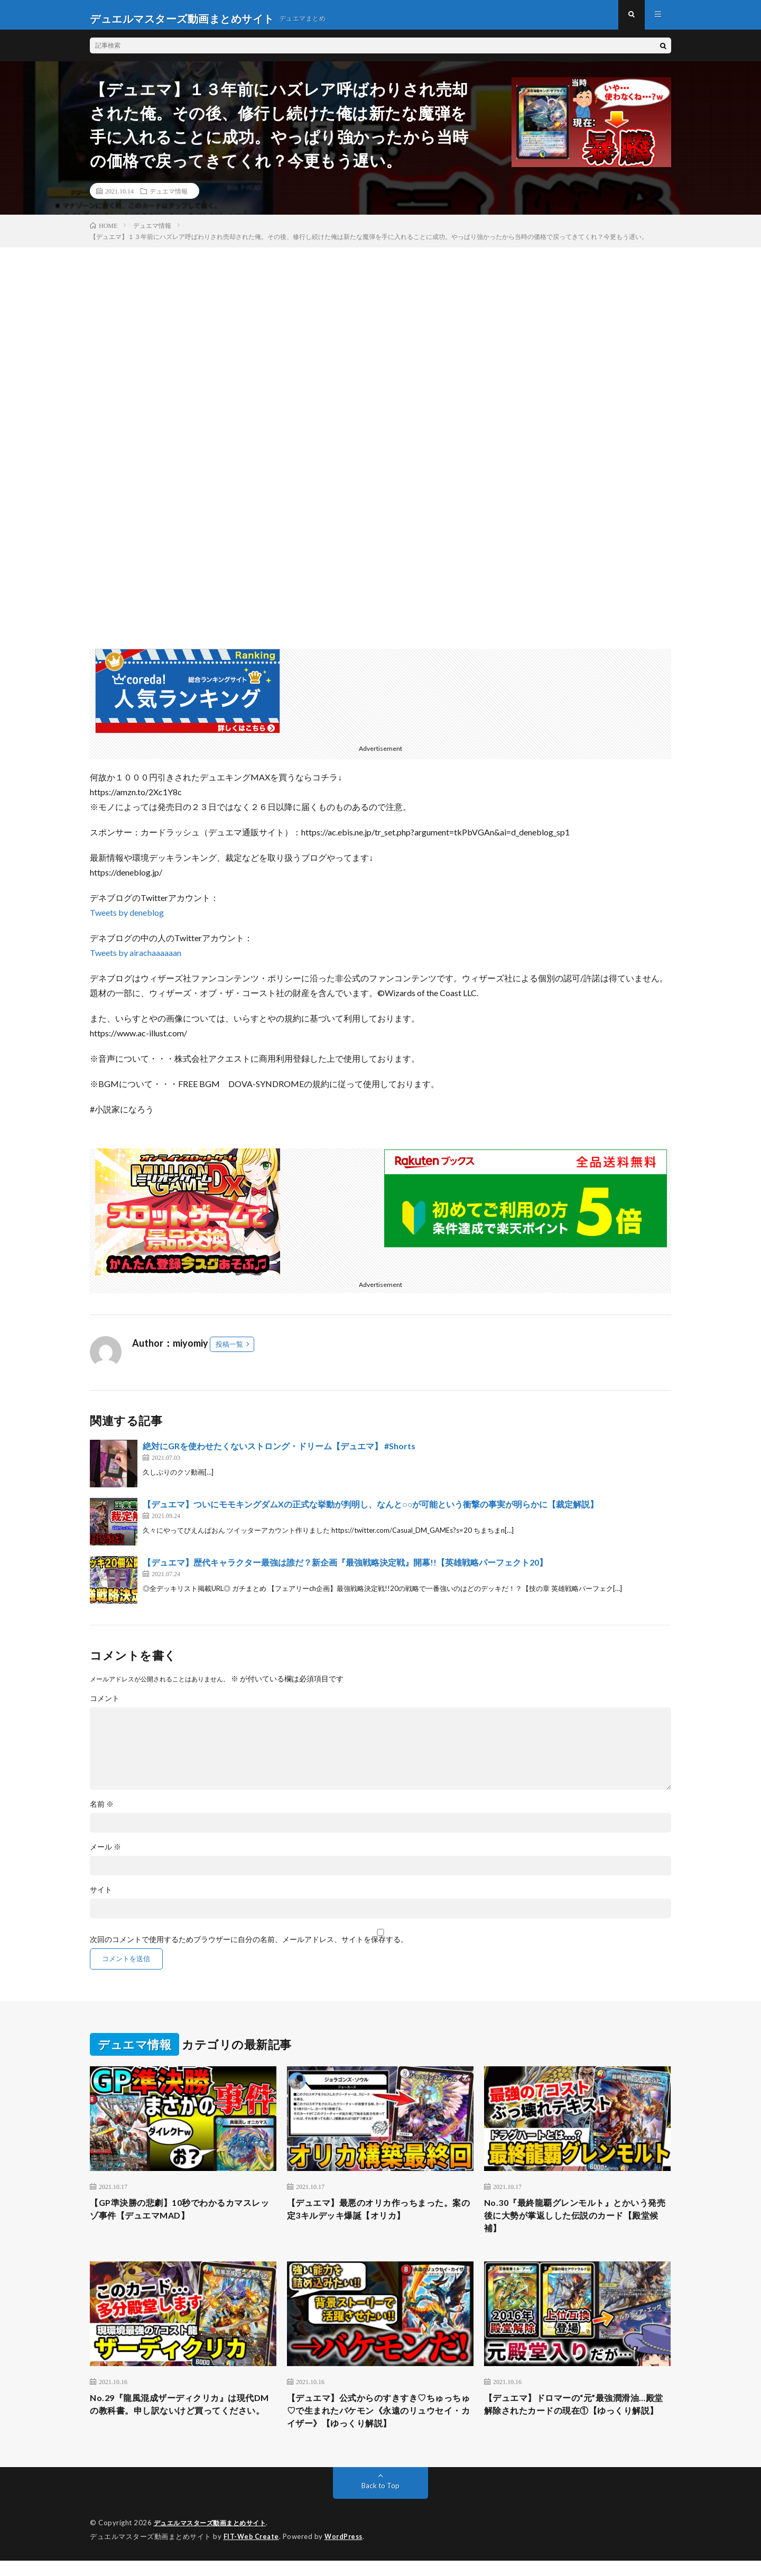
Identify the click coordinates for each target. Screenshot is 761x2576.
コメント (104, 1705)
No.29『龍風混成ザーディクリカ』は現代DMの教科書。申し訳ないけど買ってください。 (181, 2425)
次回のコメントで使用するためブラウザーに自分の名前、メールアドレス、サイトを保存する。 (249, 1947)
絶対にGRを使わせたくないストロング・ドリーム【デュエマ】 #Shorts (279, 1453)
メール (105, 1854)
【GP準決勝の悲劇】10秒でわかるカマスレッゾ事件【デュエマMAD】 (180, 2218)
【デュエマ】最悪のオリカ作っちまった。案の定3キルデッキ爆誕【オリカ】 (380, 2218)
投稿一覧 (229, 1351)
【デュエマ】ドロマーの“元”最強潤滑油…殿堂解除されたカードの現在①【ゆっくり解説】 (577, 2425)
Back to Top (381, 2501)
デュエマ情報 (169, 198)
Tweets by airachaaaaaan (135, 960)
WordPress (346, 2552)
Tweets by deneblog (127, 920)
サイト (101, 1897)
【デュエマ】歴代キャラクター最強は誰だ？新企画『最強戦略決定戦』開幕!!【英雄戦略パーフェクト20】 (345, 1570)
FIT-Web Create (252, 2552)
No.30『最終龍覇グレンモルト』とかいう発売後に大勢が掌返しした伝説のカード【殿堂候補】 (575, 2225)
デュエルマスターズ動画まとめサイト (214, 2539)
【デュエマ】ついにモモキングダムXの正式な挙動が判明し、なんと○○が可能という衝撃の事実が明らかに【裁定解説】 (370, 1511)
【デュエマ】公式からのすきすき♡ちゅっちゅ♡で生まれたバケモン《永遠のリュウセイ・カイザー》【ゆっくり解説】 (380, 2425)
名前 (102, 1811)
